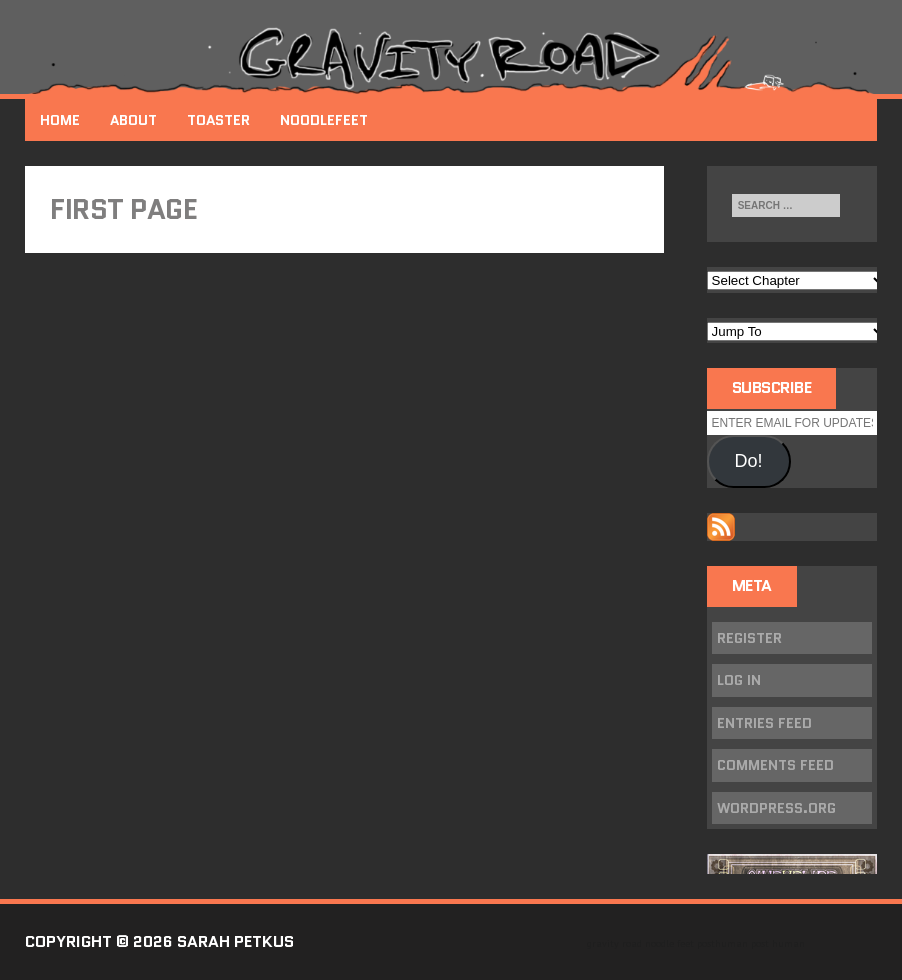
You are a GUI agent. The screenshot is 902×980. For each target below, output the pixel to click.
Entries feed (764, 723)
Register (749, 638)
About (133, 120)
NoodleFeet (324, 120)
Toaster (218, 120)
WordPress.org (776, 808)
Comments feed (775, 765)
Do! (749, 461)
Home (60, 120)
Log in (739, 680)
